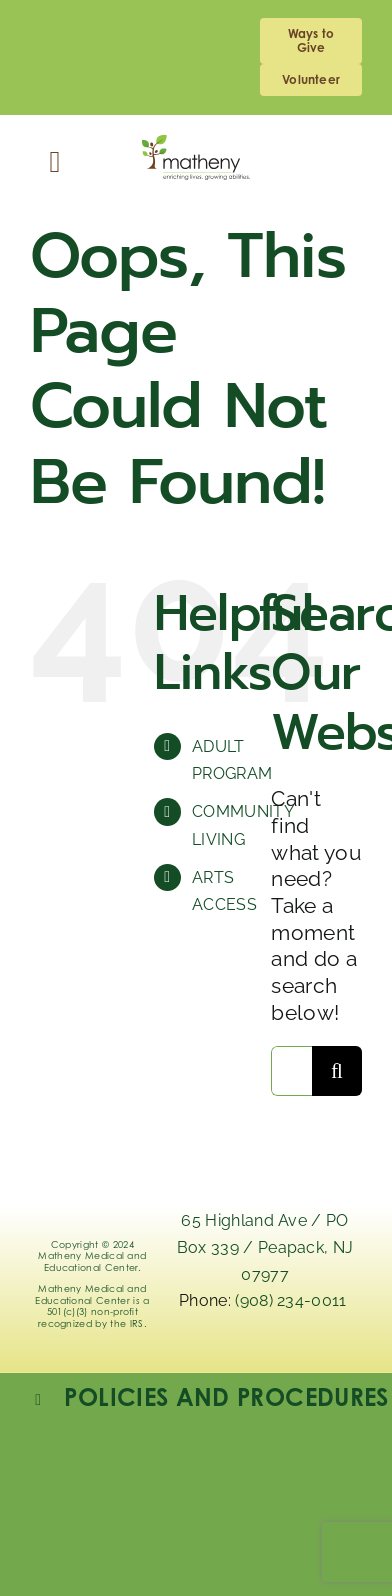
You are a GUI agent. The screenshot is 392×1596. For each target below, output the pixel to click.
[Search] (337, 1071)
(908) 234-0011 (293, 1300)
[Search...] (291, 1071)
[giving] (311, 41)
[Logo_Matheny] (196, 145)
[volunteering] (311, 80)
